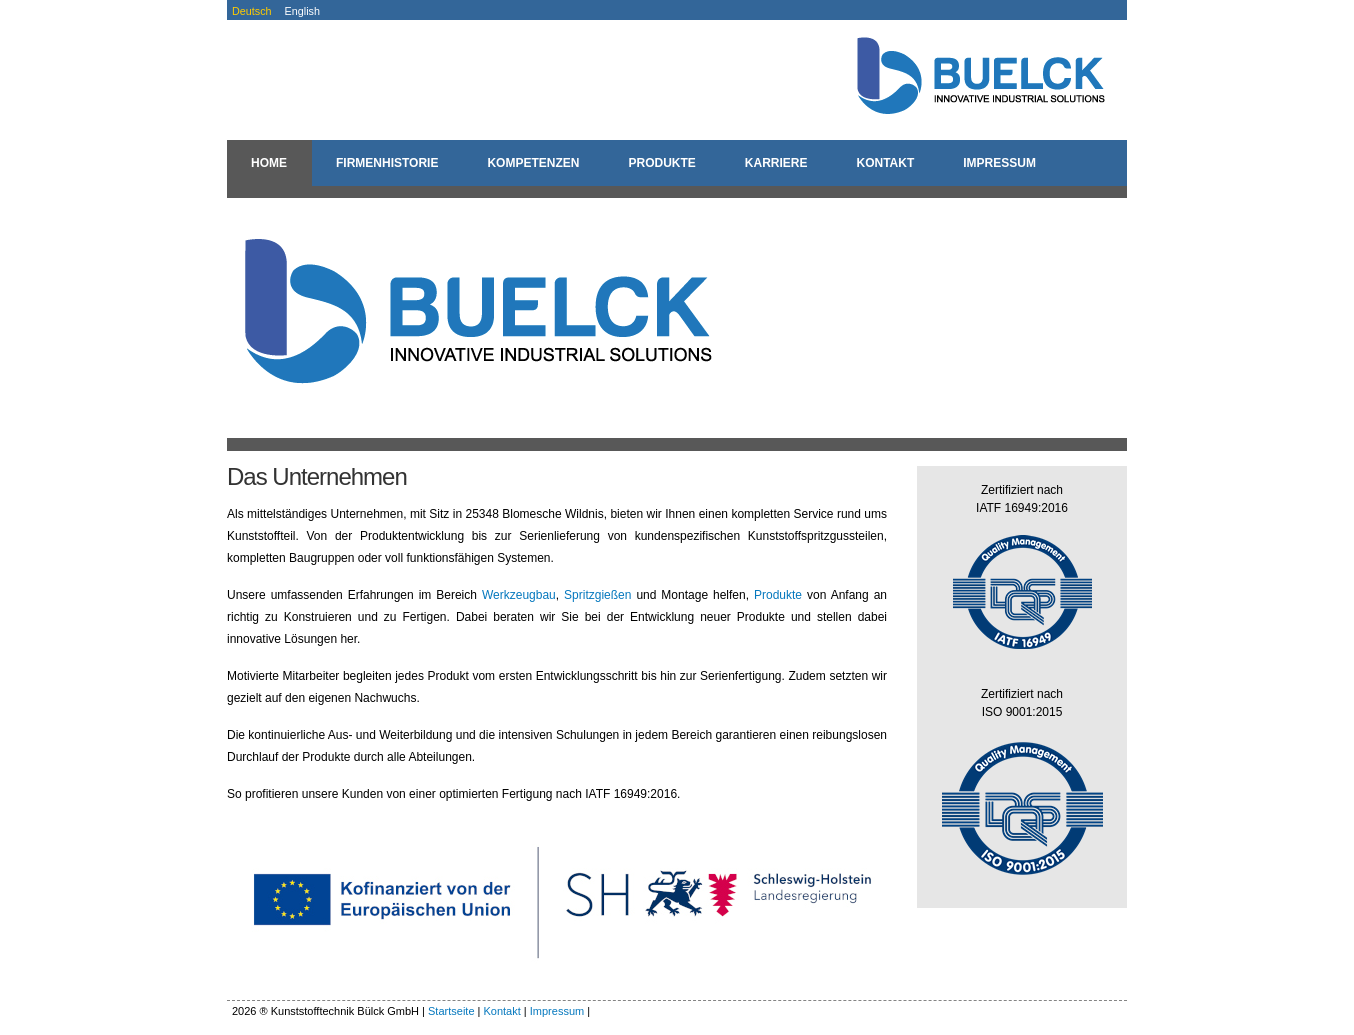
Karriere (776, 163)
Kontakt (885, 163)
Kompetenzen (533, 163)
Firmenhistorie (387, 163)
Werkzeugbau (519, 595)
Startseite (451, 1011)
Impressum (999, 163)
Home (269, 163)
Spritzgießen (597, 595)
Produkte (661, 163)
